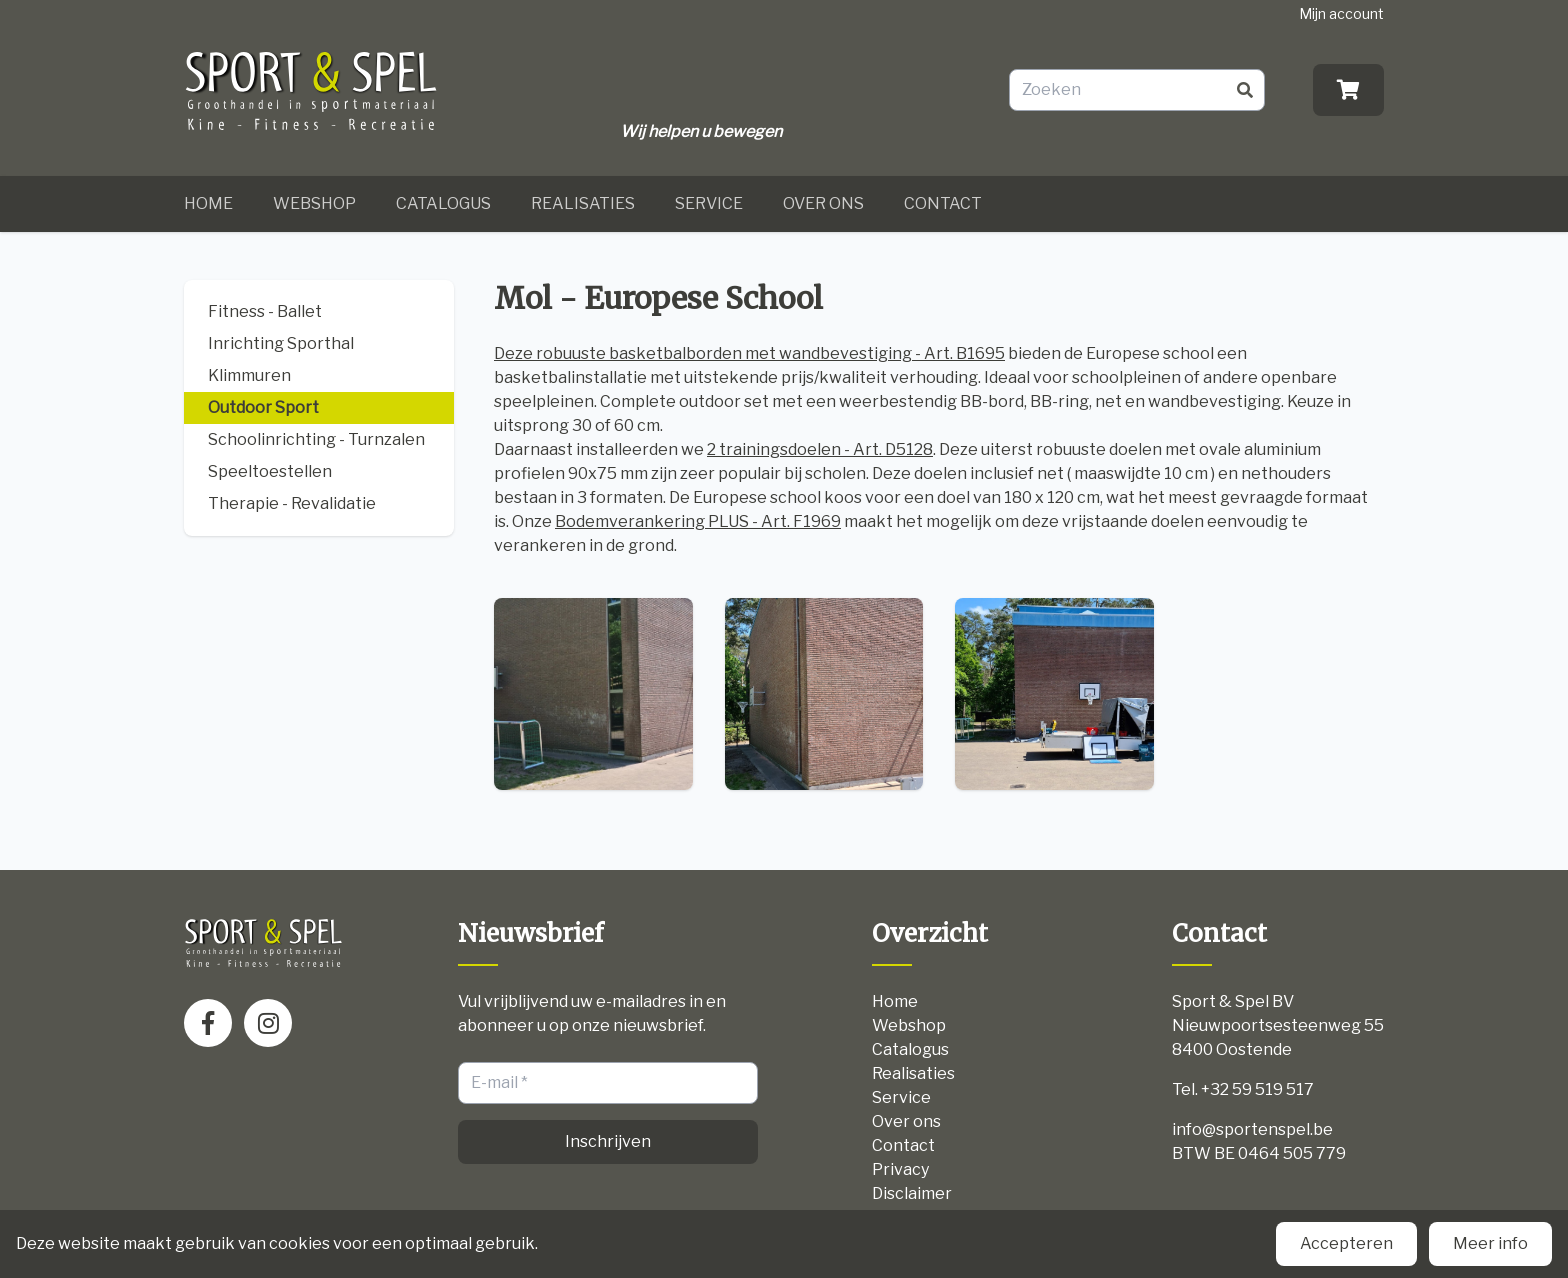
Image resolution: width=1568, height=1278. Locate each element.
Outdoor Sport (263, 407)
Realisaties (583, 203)
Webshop (314, 203)
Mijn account (1341, 13)
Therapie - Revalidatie (292, 503)
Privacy (900, 1169)
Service (709, 203)
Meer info (1490, 1243)
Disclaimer (912, 1193)
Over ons (823, 203)
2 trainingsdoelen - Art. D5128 (820, 449)
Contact (943, 203)
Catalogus (443, 203)
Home (208, 203)
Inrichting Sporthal (281, 343)
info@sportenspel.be (1252, 1129)
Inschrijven (608, 1141)
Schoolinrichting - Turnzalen (316, 439)
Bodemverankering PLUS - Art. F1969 (698, 521)
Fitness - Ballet (265, 311)
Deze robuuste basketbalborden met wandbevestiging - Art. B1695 (749, 353)
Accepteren (1346, 1243)
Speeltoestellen (270, 471)
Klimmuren (249, 375)
